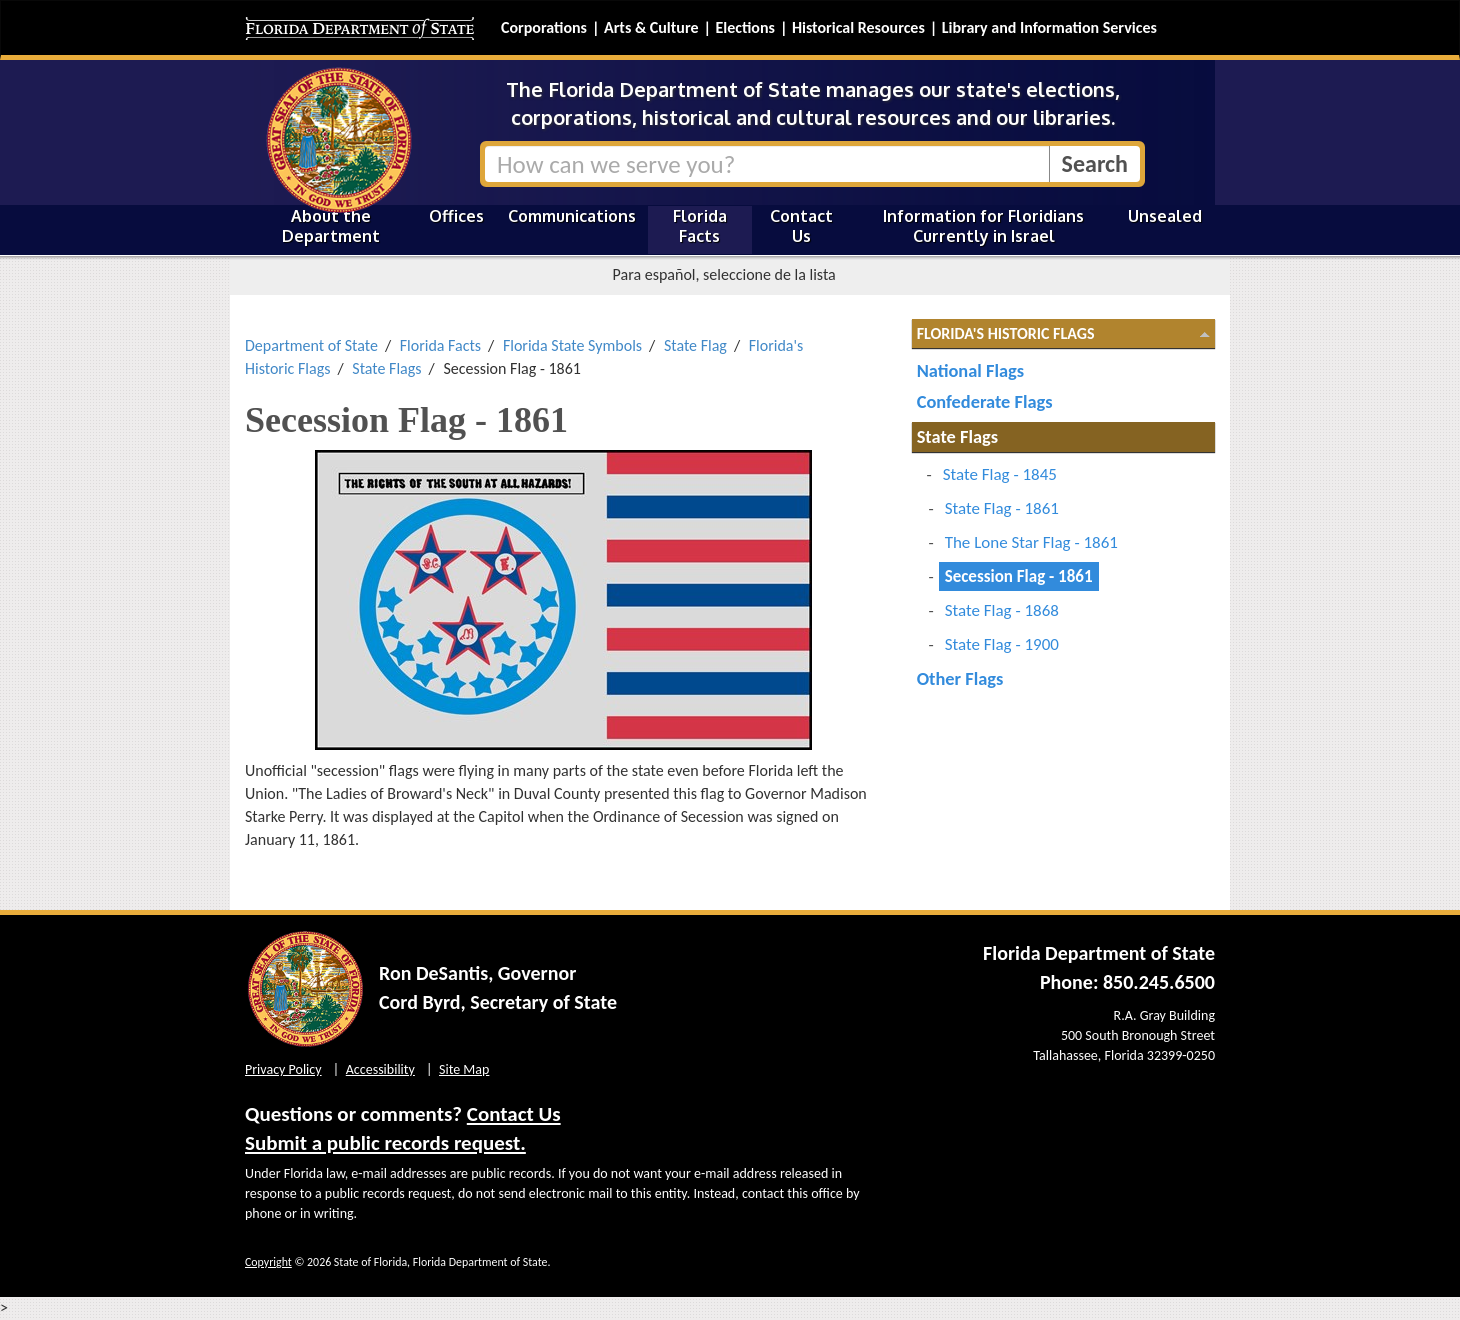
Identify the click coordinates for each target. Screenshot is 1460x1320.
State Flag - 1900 (1002, 644)
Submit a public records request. (385, 1143)
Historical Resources (858, 27)
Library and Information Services (1049, 27)
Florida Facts (700, 226)
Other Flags (960, 678)
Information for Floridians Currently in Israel (983, 226)
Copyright (268, 1262)
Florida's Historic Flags (1006, 334)
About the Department (331, 226)
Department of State (311, 345)
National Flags (970, 370)
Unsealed (1165, 216)
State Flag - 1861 (1002, 508)
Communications (572, 216)
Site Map (464, 1069)
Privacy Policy (283, 1069)
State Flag (695, 345)
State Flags (386, 368)
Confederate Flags (985, 401)
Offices (456, 216)
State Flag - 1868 (1002, 610)
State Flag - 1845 (1000, 474)
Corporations (544, 27)
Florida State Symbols (572, 345)
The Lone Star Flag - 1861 (1031, 542)
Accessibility (380, 1069)
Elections (744, 27)
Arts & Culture (651, 27)
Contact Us (801, 226)
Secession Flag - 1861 (1019, 576)
